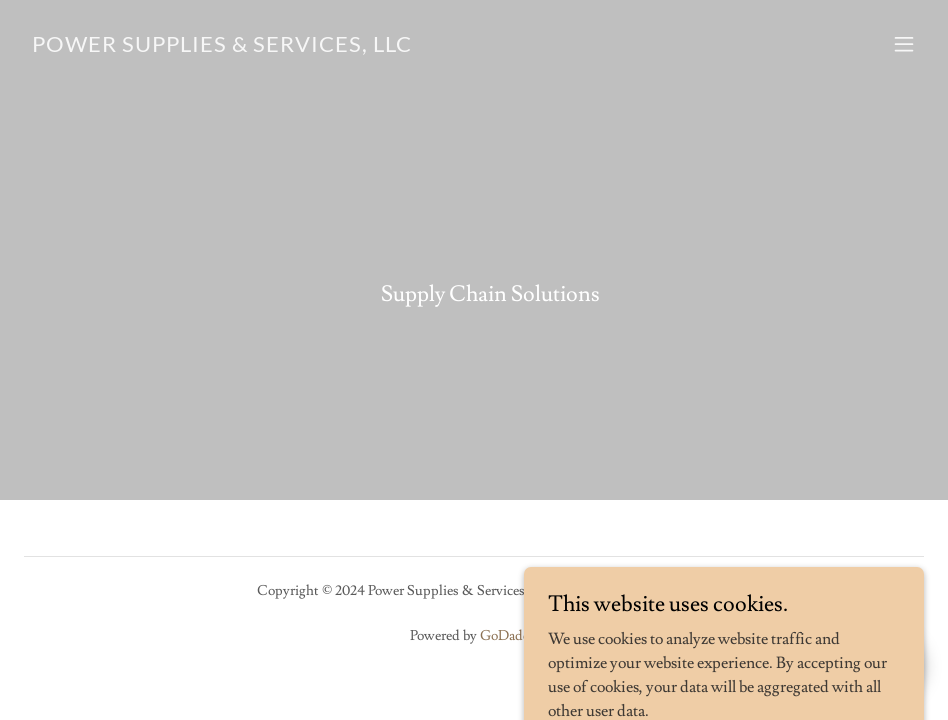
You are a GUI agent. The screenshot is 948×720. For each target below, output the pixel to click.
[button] (904, 44)
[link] (222, 47)
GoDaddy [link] (509, 636)
